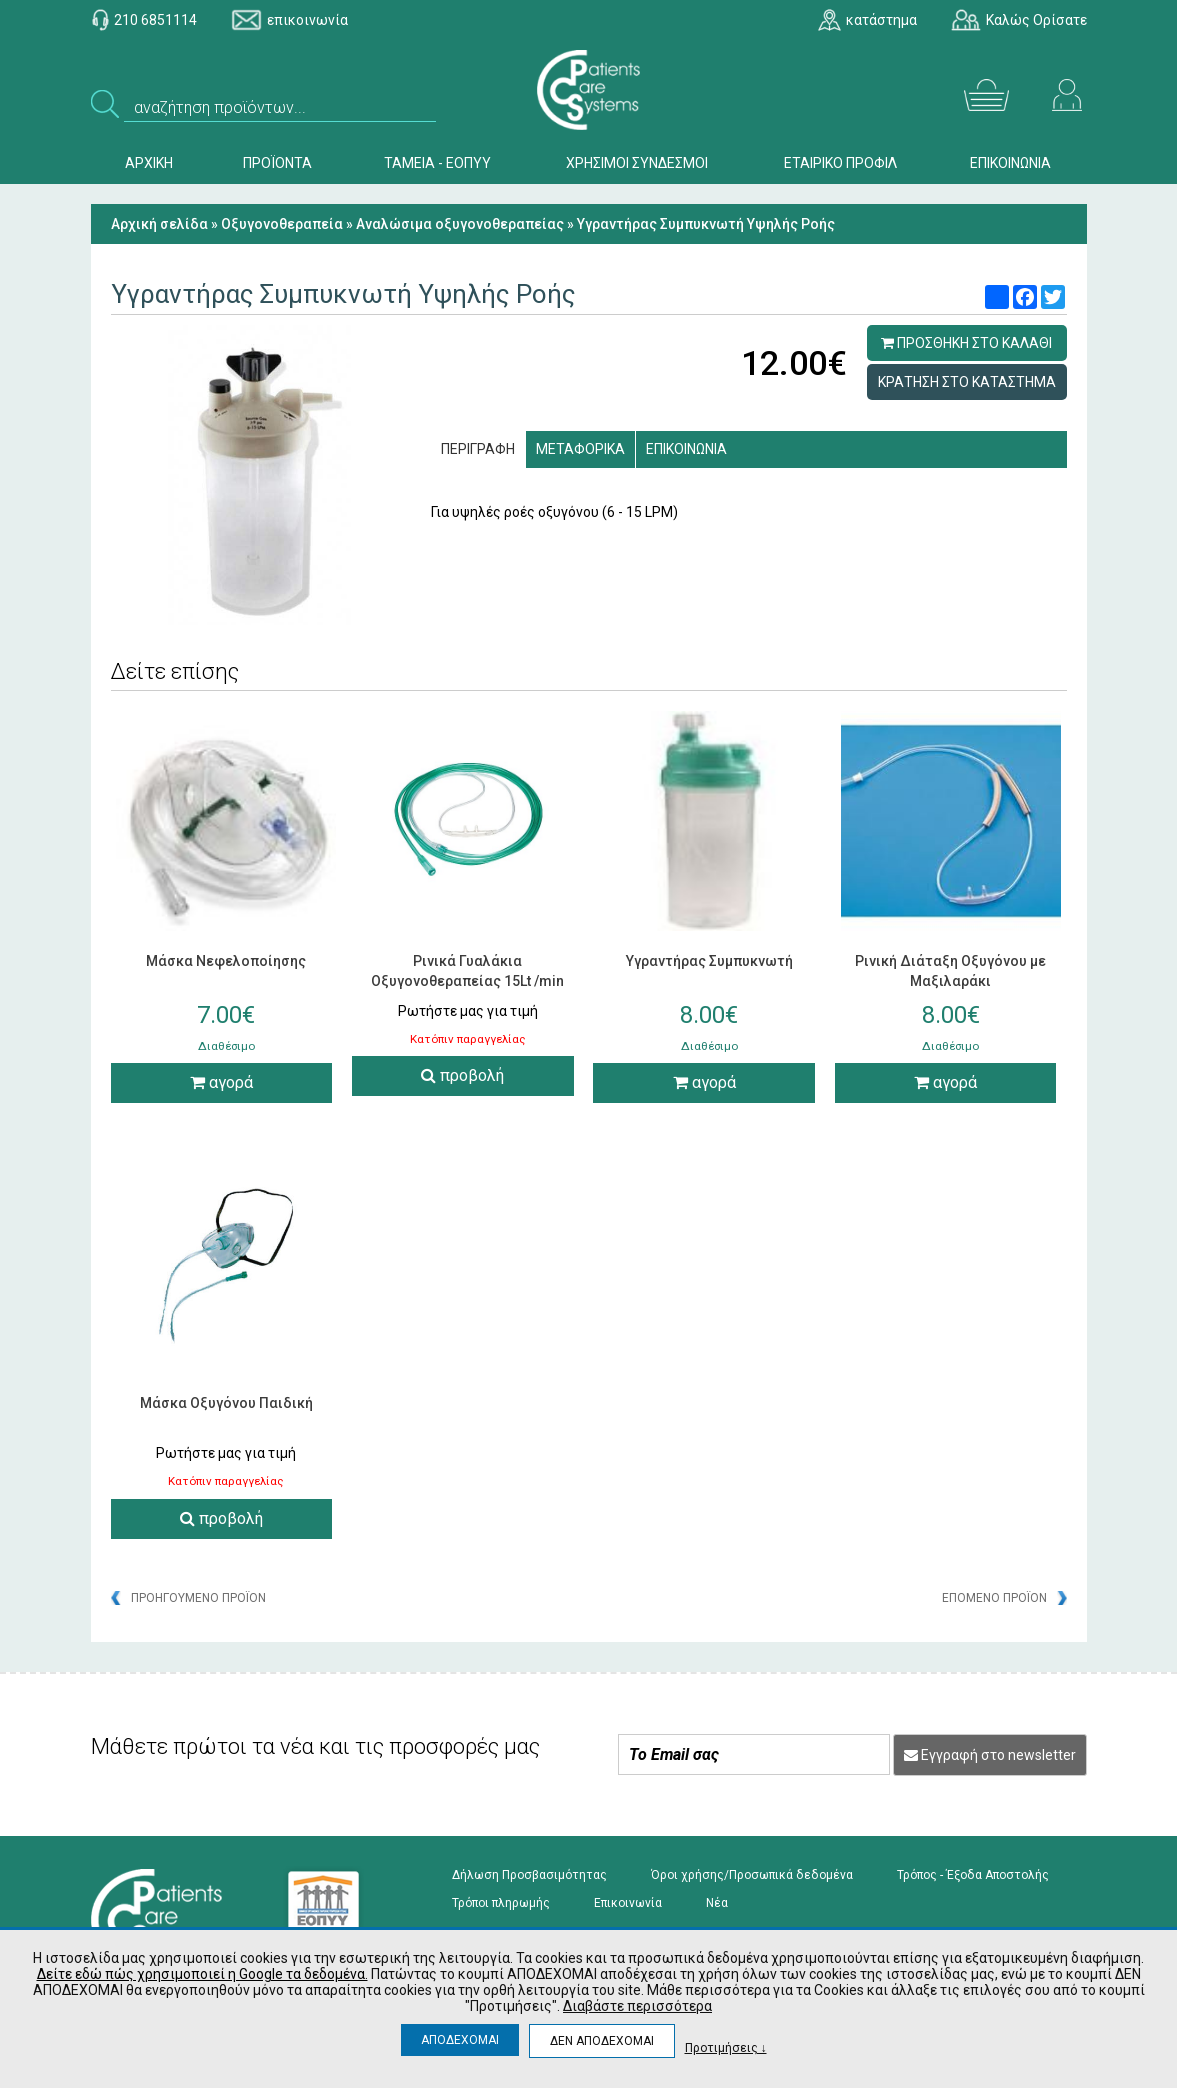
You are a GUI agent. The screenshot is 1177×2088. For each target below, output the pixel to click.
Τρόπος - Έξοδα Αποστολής (973, 1875)
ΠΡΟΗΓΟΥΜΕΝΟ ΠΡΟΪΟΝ (198, 1598)
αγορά (221, 1082)
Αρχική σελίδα (159, 224)
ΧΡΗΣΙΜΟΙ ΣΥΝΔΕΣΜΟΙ (637, 163)
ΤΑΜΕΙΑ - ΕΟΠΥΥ (437, 163)
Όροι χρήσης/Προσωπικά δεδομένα (752, 1875)
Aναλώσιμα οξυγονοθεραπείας (460, 224)
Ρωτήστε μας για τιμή (468, 1011)
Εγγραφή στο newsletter (990, 1755)
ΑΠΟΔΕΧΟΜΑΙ (460, 2040)
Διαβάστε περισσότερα (637, 2006)
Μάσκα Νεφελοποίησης (226, 961)
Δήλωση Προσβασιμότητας (529, 1875)
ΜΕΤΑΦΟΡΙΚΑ (580, 449)
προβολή (462, 1075)
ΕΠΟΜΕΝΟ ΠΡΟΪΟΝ (994, 1598)
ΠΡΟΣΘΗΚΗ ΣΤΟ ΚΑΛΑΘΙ (966, 343)
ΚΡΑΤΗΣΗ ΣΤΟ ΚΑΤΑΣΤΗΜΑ (967, 382)
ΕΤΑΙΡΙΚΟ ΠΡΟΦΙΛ (840, 163)
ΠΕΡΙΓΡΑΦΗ (478, 449)
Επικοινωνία (628, 1903)
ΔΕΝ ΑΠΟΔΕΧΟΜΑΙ (602, 2041)
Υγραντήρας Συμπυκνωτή (709, 961)
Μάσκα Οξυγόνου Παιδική (226, 1403)
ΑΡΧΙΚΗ (149, 163)
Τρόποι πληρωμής (501, 1903)
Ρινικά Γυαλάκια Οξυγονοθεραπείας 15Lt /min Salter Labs (467, 981)
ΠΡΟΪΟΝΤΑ (277, 163)
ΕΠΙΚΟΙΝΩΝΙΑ (1010, 163)
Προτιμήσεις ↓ (726, 2047)
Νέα (717, 1903)
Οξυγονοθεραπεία (282, 224)
